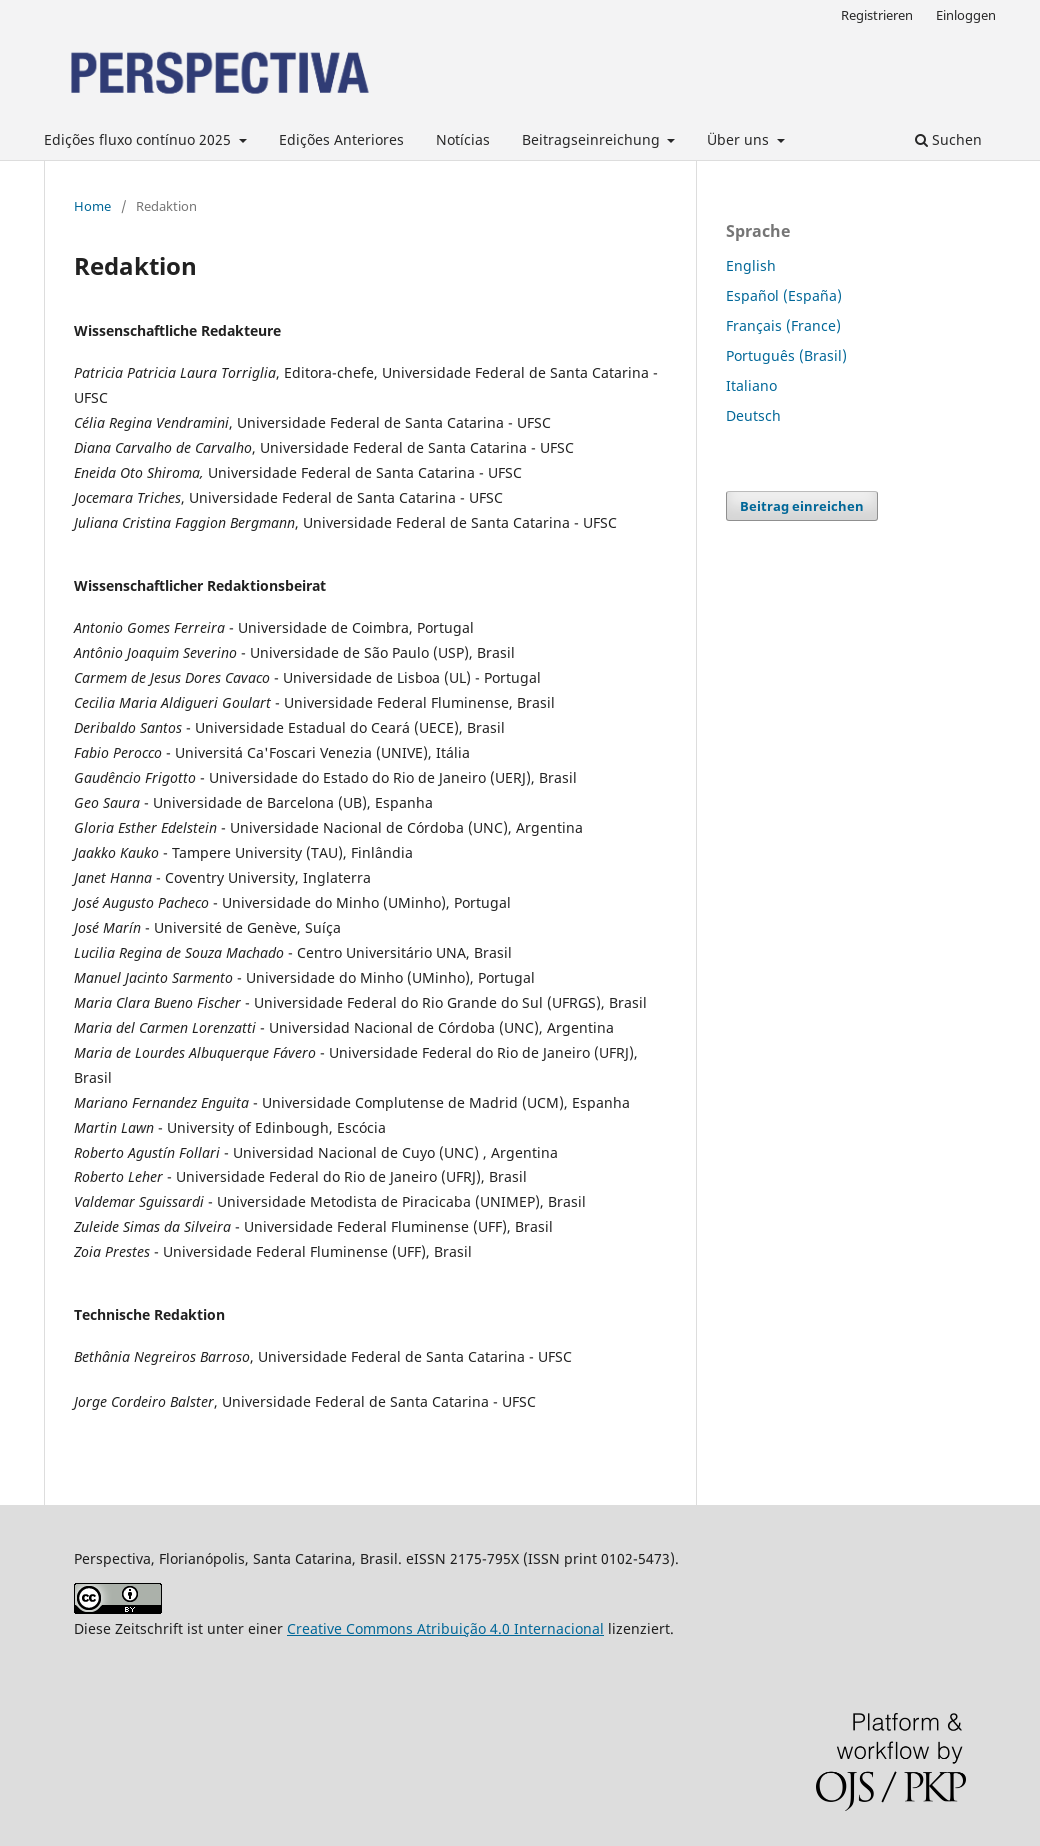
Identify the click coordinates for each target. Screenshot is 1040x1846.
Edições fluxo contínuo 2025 (139, 139)
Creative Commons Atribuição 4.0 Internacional (445, 1628)
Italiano (751, 385)
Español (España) (784, 295)
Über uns (740, 139)
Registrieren (877, 15)
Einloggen (966, 15)
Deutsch (753, 415)
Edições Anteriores (341, 139)
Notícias (463, 139)
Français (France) (783, 325)
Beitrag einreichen (802, 506)
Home (92, 206)
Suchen (948, 139)
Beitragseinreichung (593, 139)
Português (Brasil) (786, 355)
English (751, 265)
